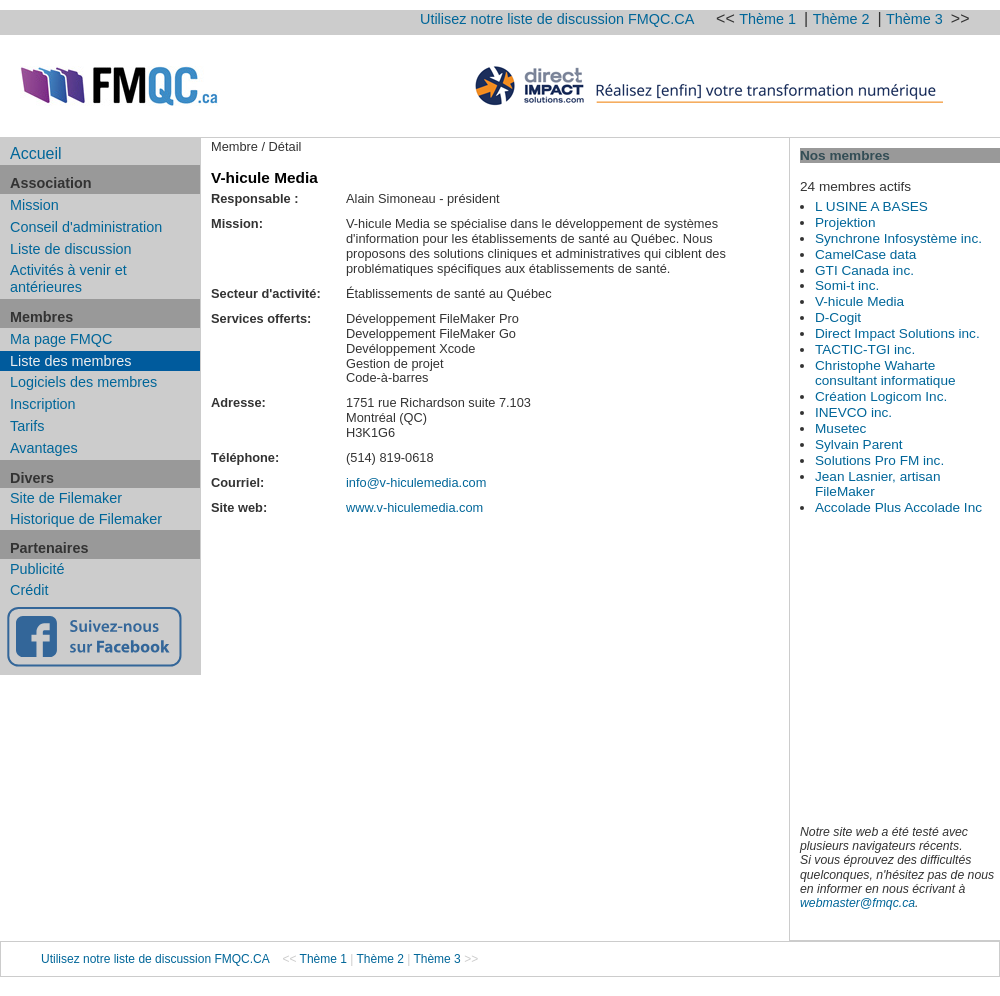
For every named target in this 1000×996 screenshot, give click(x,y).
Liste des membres (71, 361)
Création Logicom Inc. (881, 396)
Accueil (36, 153)
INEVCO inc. (853, 412)
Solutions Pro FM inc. (879, 460)
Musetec (840, 428)
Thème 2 (843, 19)
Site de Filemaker (66, 498)
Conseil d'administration (86, 227)
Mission (34, 205)
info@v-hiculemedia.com (416, 482)
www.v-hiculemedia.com (414, 507)
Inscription (43, 404)
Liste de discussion (71, 249)
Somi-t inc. (847, 285)
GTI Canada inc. (864, 270)
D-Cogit (838, 317)
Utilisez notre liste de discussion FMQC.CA (557, 19)
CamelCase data (865, 254)
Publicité (37, 569)
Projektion (845, 222)
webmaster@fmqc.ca (857, 903)
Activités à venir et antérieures (68, 278)
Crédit (29, 590)
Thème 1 (769, 19)
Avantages (44, 448)
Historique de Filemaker (86, 519)
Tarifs (27, 426)
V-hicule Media (859, 301)
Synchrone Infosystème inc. (898, 238)
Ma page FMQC (61, 339)
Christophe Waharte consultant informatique (885, 373)
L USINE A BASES (871, 206)
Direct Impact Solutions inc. (897, 333)
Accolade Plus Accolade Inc (898, 507)
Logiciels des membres (83, 382)
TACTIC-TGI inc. (865, 349)
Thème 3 (916, 19)
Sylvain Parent (859, 444)
